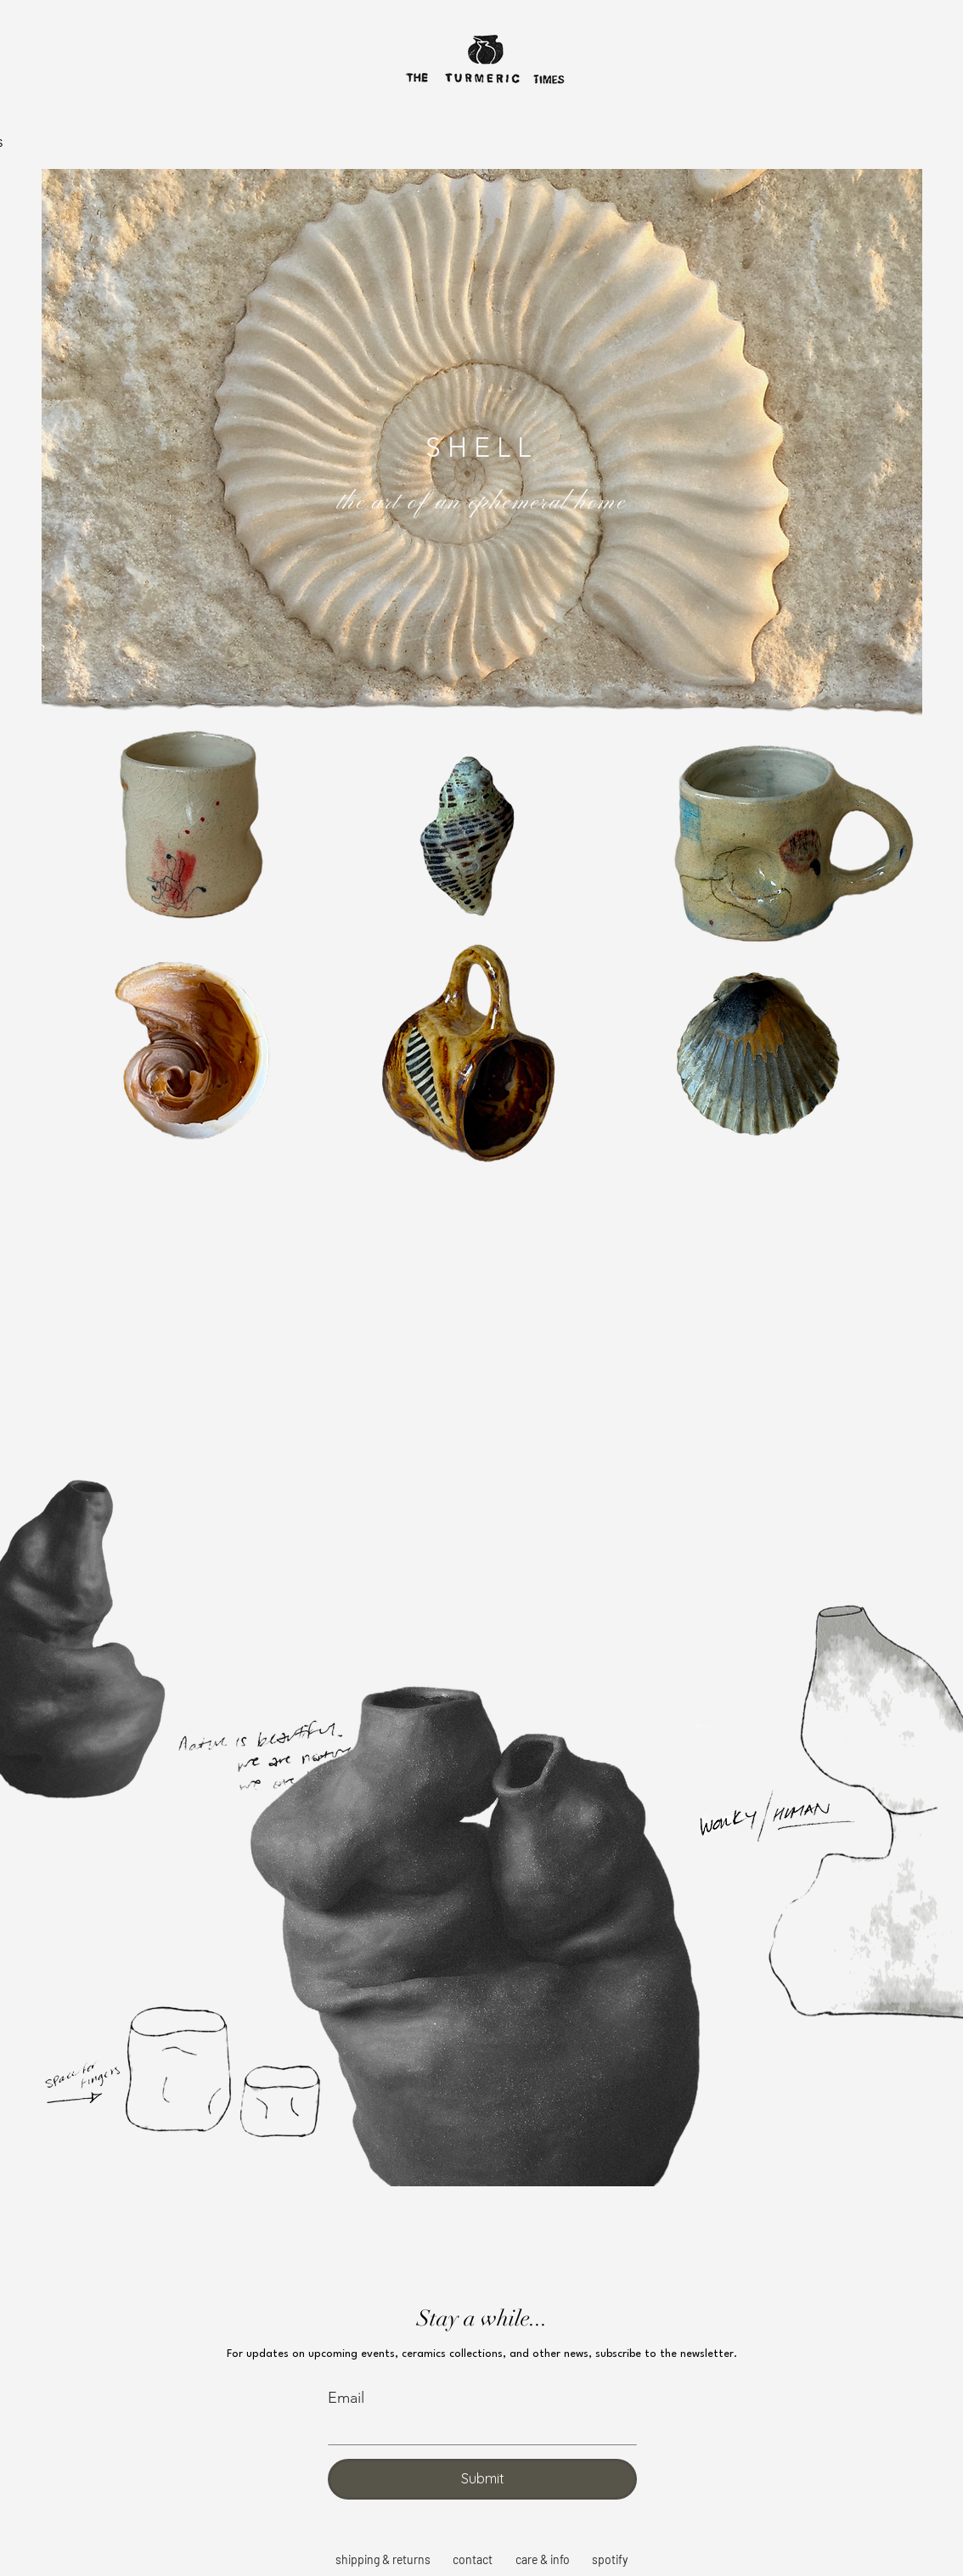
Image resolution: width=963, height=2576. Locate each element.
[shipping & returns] (384, 2560)
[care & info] (544, 2560)
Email (346, 2397)
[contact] (473, 2560)
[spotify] (611, 2560)
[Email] (477, 2429)
